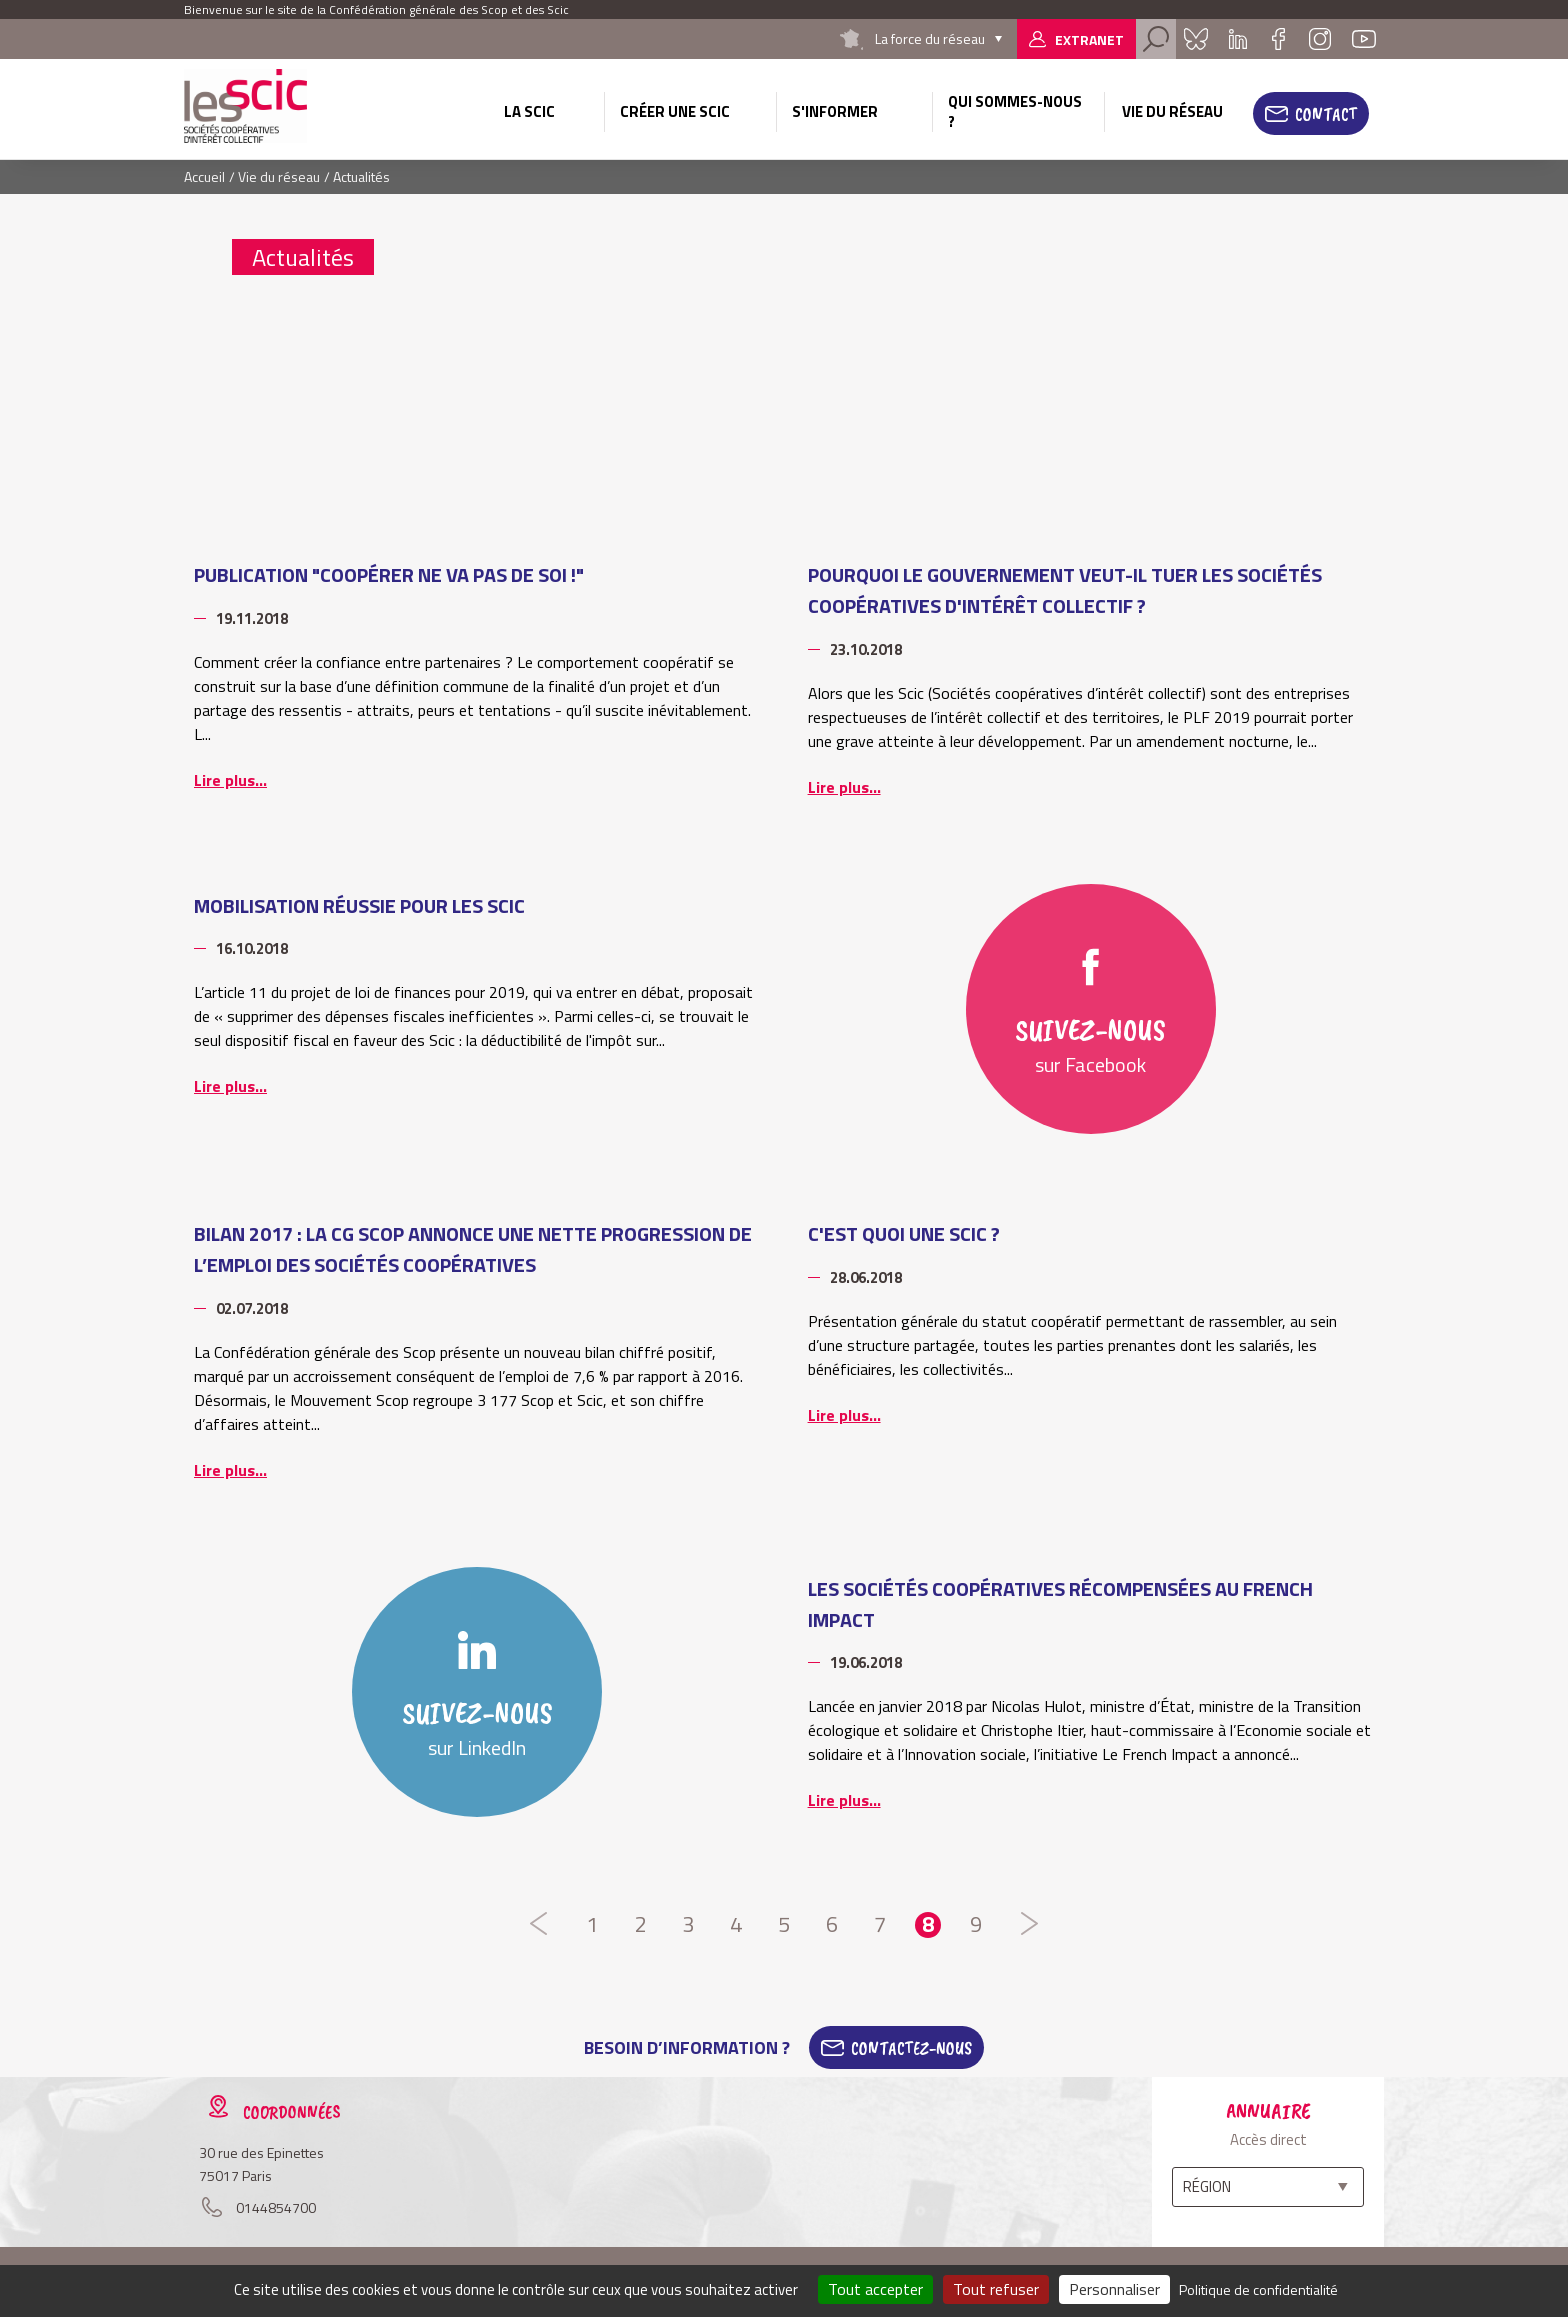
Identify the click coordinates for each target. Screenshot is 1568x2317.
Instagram (1320, 39)
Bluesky (1196, 39)
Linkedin (1238, 39)
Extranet (1089, 39)
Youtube (1364, 39)
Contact (1326, 114)
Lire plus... (230, 780)
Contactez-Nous (911, 2048)
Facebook (1278, 39)
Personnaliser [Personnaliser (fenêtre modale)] (1114, 2289)
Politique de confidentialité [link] (1258, 2289)
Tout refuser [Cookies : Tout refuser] (996, 2289)
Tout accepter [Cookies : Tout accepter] (875, 2289)
